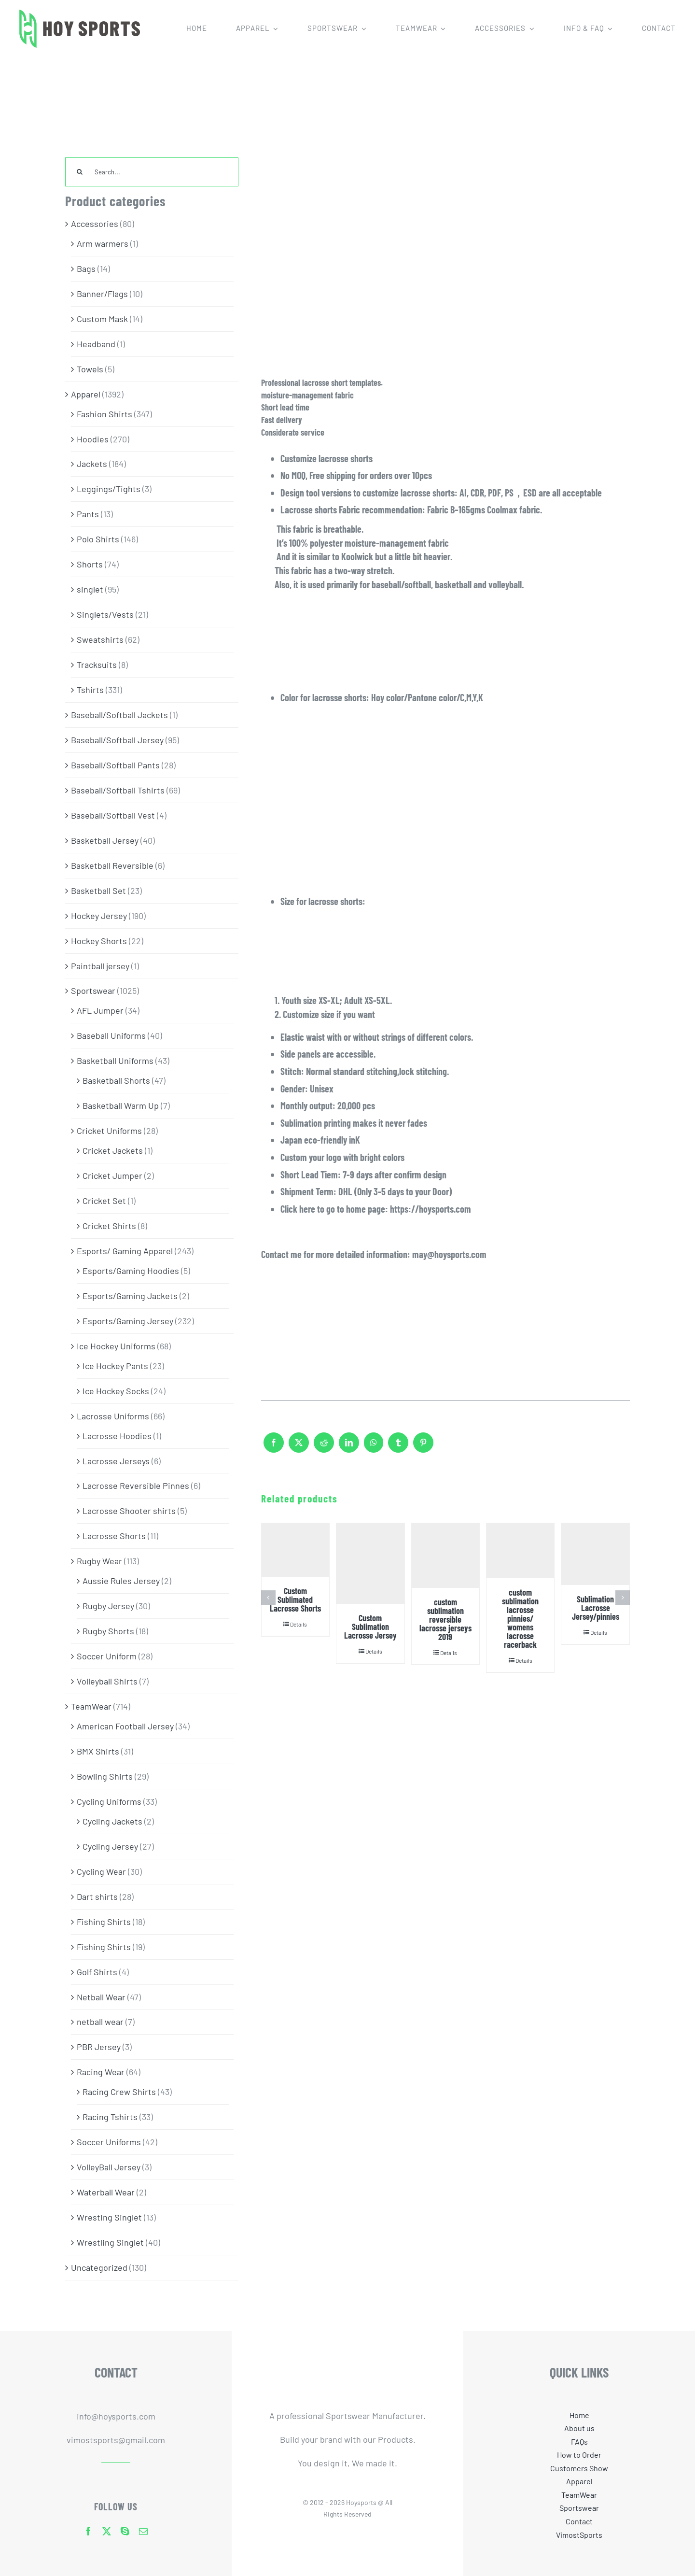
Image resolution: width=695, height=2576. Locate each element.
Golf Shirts (97, 1972)
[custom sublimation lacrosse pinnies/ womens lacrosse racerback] (520, 1550)
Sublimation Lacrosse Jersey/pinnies (595, 1608)
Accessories (94, 223)
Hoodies (93, 439)
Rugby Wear (99, 1561)
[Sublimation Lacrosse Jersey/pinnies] (595, 1554)
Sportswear (93, 990)
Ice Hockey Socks (116, 1391)
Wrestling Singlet (110, 2242)
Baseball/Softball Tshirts (118, 790)
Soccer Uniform (107, 1656)
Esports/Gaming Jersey (128, 1321)
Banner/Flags (102, 293)
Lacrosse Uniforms (113, 1416)
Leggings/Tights (108, 488)
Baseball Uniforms (111, 1035)
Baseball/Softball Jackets (119, 714)
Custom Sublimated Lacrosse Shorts (295, 1599)
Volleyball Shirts (107, 1681)
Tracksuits (97, 664)
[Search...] (151, 171)
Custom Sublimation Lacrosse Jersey (370, 1627)
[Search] (79, 171)
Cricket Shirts (109, 1225)
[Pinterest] (423, 1447)
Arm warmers (102, 243)
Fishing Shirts (104, 1921)
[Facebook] (273, 1447)
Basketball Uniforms (115, 1060)
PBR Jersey (99, 2046)
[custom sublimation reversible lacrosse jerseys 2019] (445, 1555)
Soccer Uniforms (109, 2142)
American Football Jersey (125, 1726)
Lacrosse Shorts (114, 1535)
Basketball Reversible (112, 865)
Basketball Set (98, 890)
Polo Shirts (98, 539)
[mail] (143, 2531)
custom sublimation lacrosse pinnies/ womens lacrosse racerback (520, 1618)
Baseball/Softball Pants (115, 765)
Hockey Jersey (99, 915)
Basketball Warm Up (121, 1105)
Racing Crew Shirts (119, 2091)
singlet (90, 589)
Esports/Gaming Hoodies (131, 1270)
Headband (96, 344)
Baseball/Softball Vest (113, 815)
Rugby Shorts (108, 1631)
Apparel (85, 394)
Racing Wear (101, 2071)
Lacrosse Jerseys (116, 1461)
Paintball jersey (100, 966)
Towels (90, 369)
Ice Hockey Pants (115, 1365)
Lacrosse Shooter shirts (129, 1510)
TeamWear (91, 1706)
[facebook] (88, 2531)
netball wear (100, 2021)
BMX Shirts (98, 1751)
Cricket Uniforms (109, 1130)
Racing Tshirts (110, 2116)
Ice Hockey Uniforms (116, 1346)
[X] (298, 1447)
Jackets (92, 463)
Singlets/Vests (105, 614)
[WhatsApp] (373, 1447)
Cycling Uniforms (109, 1801)
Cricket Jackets (113, 1150)
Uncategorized (99, 2267)
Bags (86, 268)
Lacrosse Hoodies (117, 1435)
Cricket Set (104, 1200)
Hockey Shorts (99, 940)
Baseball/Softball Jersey (117, 740)
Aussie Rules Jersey (121, 1580)
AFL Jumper (100, 1010)
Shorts (90, 564)
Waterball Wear (106, 2192)
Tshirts (90, 689)
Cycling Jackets (112, 1821)
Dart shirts (97, 1896)
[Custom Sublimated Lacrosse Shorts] (295, 1550)
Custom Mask (102, 318)
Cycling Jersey (110, 1846)
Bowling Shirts (105, 1776)
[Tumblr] (398, 1447)
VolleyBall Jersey (108, 2167)
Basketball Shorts (116, 1080)
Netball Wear (101, 1997)
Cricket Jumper (112, 1175)
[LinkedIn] (348, 1447)
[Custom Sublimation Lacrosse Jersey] (370, 1563)
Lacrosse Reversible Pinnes (136, 1485)
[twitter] (106, 2531)
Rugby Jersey (108, 1605)
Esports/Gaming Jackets (130, 1295)
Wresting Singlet (109, 2217)
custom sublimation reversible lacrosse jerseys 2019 (445, 1619)
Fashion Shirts (104, 414)
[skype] (125, 2531)
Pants (88, 514)
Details (298, 1624)
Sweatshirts (100, 639)
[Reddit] (323, 1447)
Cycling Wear (101, 1871)
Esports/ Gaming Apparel (125, 1251)
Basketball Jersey (105, 840)
